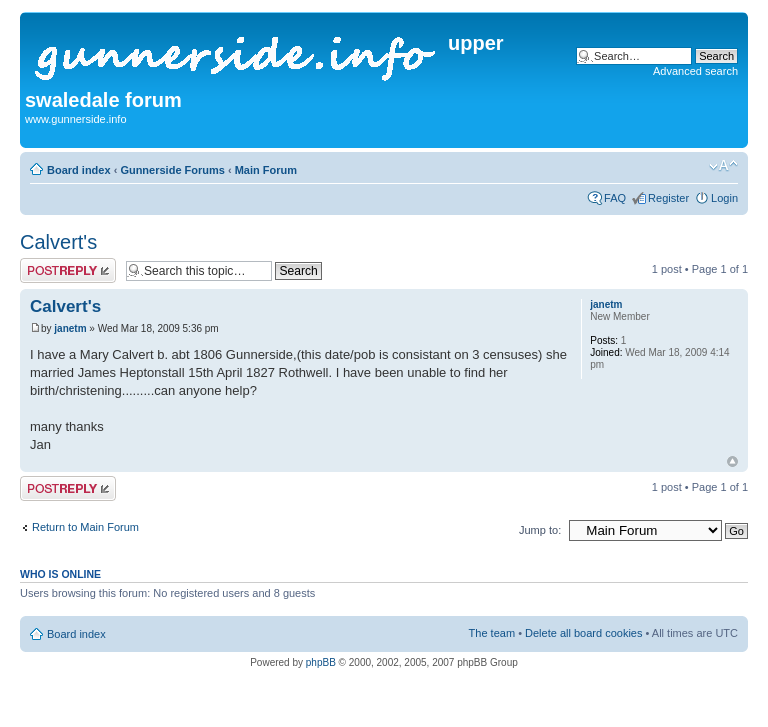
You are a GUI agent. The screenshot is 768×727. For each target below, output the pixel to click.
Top (732, 461)
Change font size (723, 166)
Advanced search (695, 71)
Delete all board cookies (583, 633)
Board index (79, 170)
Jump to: (540, 530)
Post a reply (68, 270)
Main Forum (266, 170)
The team (492, 633)
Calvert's (58, 242)
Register (668, 198)
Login (724, 198)
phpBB (321, 662)
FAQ (615, 198)
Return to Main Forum (85, 527)
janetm (70, 328)
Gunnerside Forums (172, 170)
